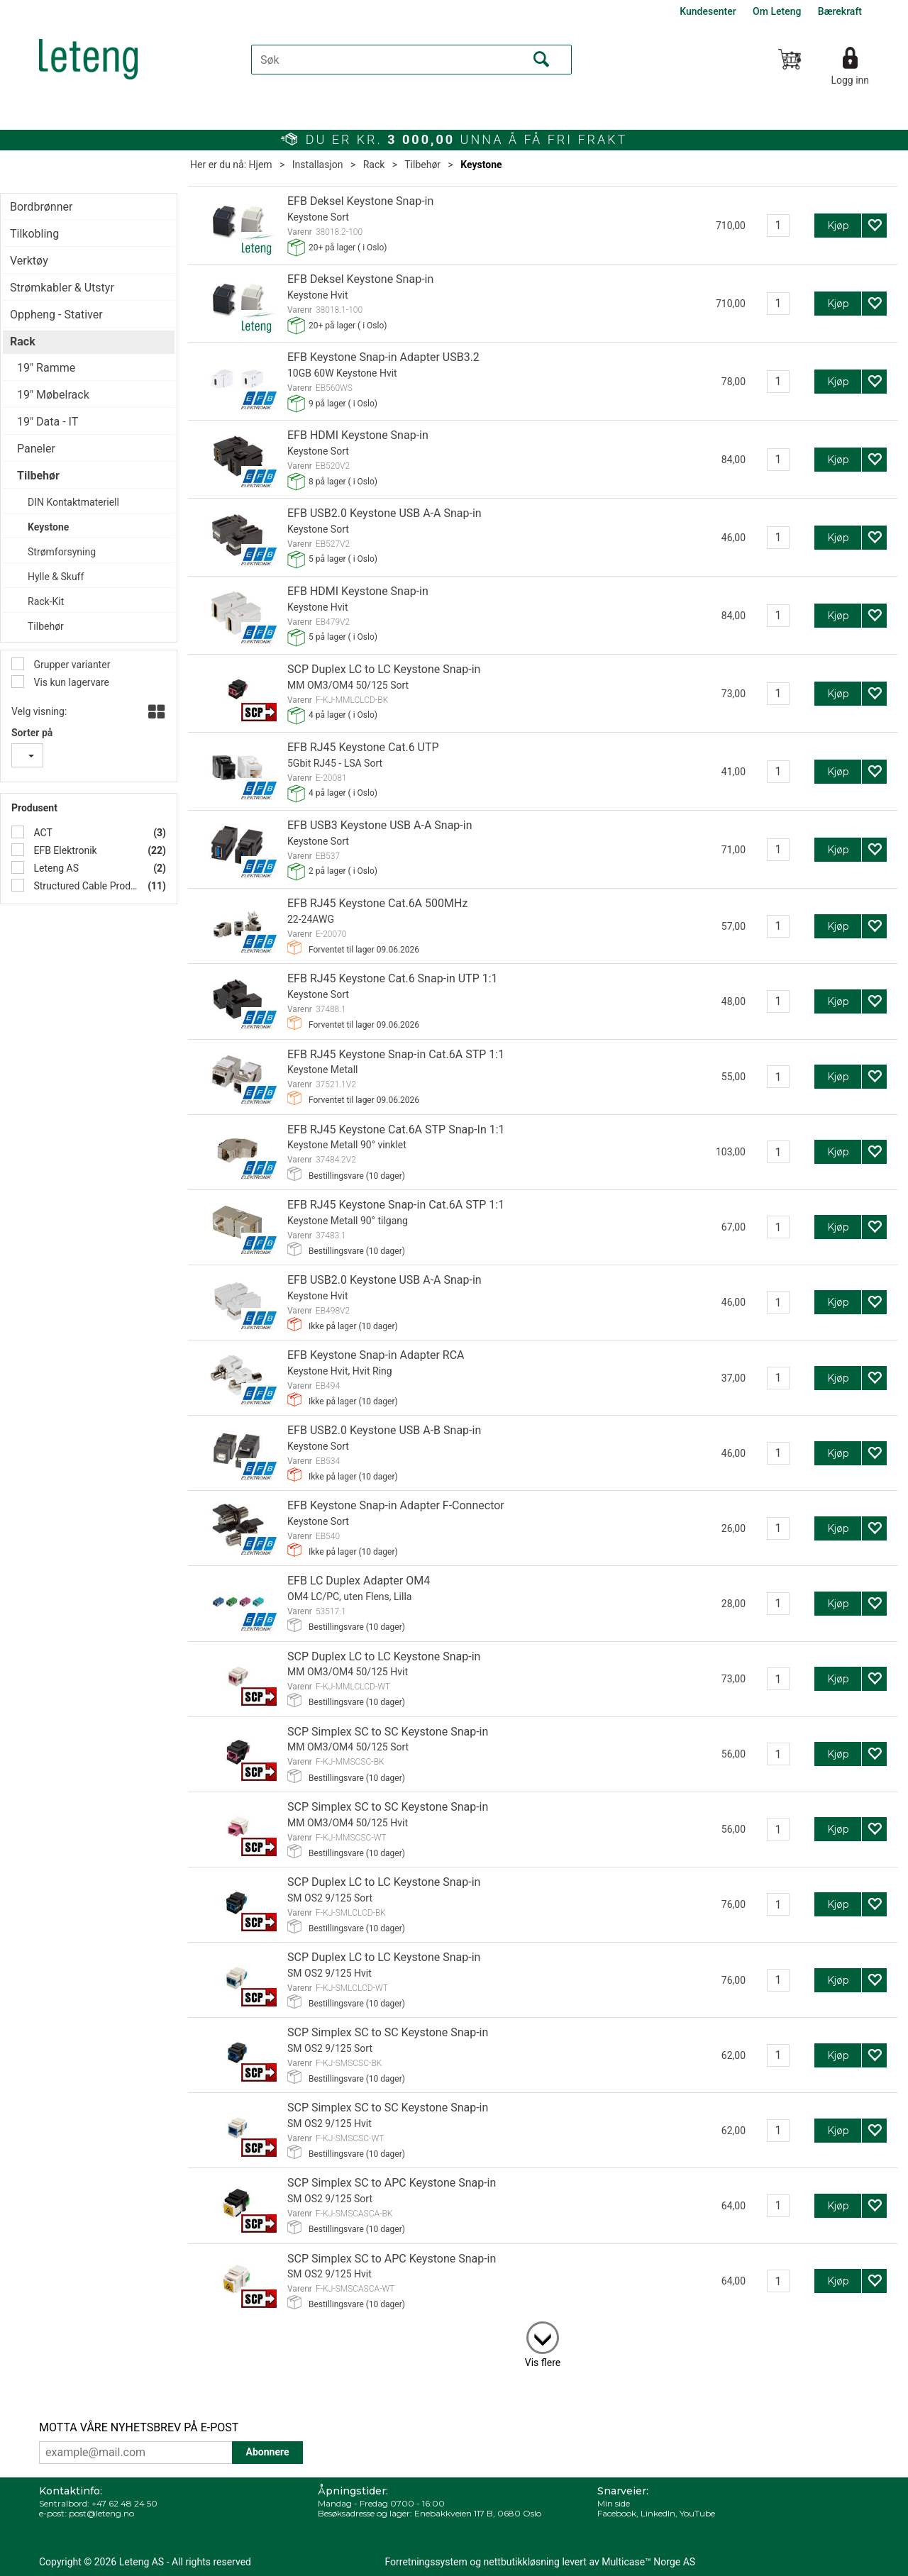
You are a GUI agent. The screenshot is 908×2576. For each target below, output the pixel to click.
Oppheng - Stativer (56, 314)
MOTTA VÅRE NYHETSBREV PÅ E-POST (138, 2427)
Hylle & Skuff (56, 576)
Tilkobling (34, 233)
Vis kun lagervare (70, 682)
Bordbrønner (41, 206)
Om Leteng (777, 11)
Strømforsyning (62, 551)
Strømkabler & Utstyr (62, 287)
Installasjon (317, 164)
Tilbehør (422, 164)
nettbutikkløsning (522, 2561)
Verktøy (29, 260)
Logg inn (850, 80)
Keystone (481, 164)
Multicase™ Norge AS (648, 2561)
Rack (374, 164)
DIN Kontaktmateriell (73, 502)
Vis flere (542, 2362)
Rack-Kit (46, 601)
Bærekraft (840, 11)
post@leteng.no (101, 2513)
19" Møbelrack (53, 394)
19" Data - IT (47, 421)
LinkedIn (658, 2513)
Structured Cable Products (84, 886)
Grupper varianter (70, 664)
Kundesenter (708, 11)
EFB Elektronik (64, 850)
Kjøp (838, 225)
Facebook (616, 2513)
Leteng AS (55, 868)
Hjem (260, 164)
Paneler (36, 448)
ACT (41, 832)
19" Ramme (46, 367)
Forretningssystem (426, 2561)
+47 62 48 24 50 (124, 2503)
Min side (613, 2503)
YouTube (697, 2513)
